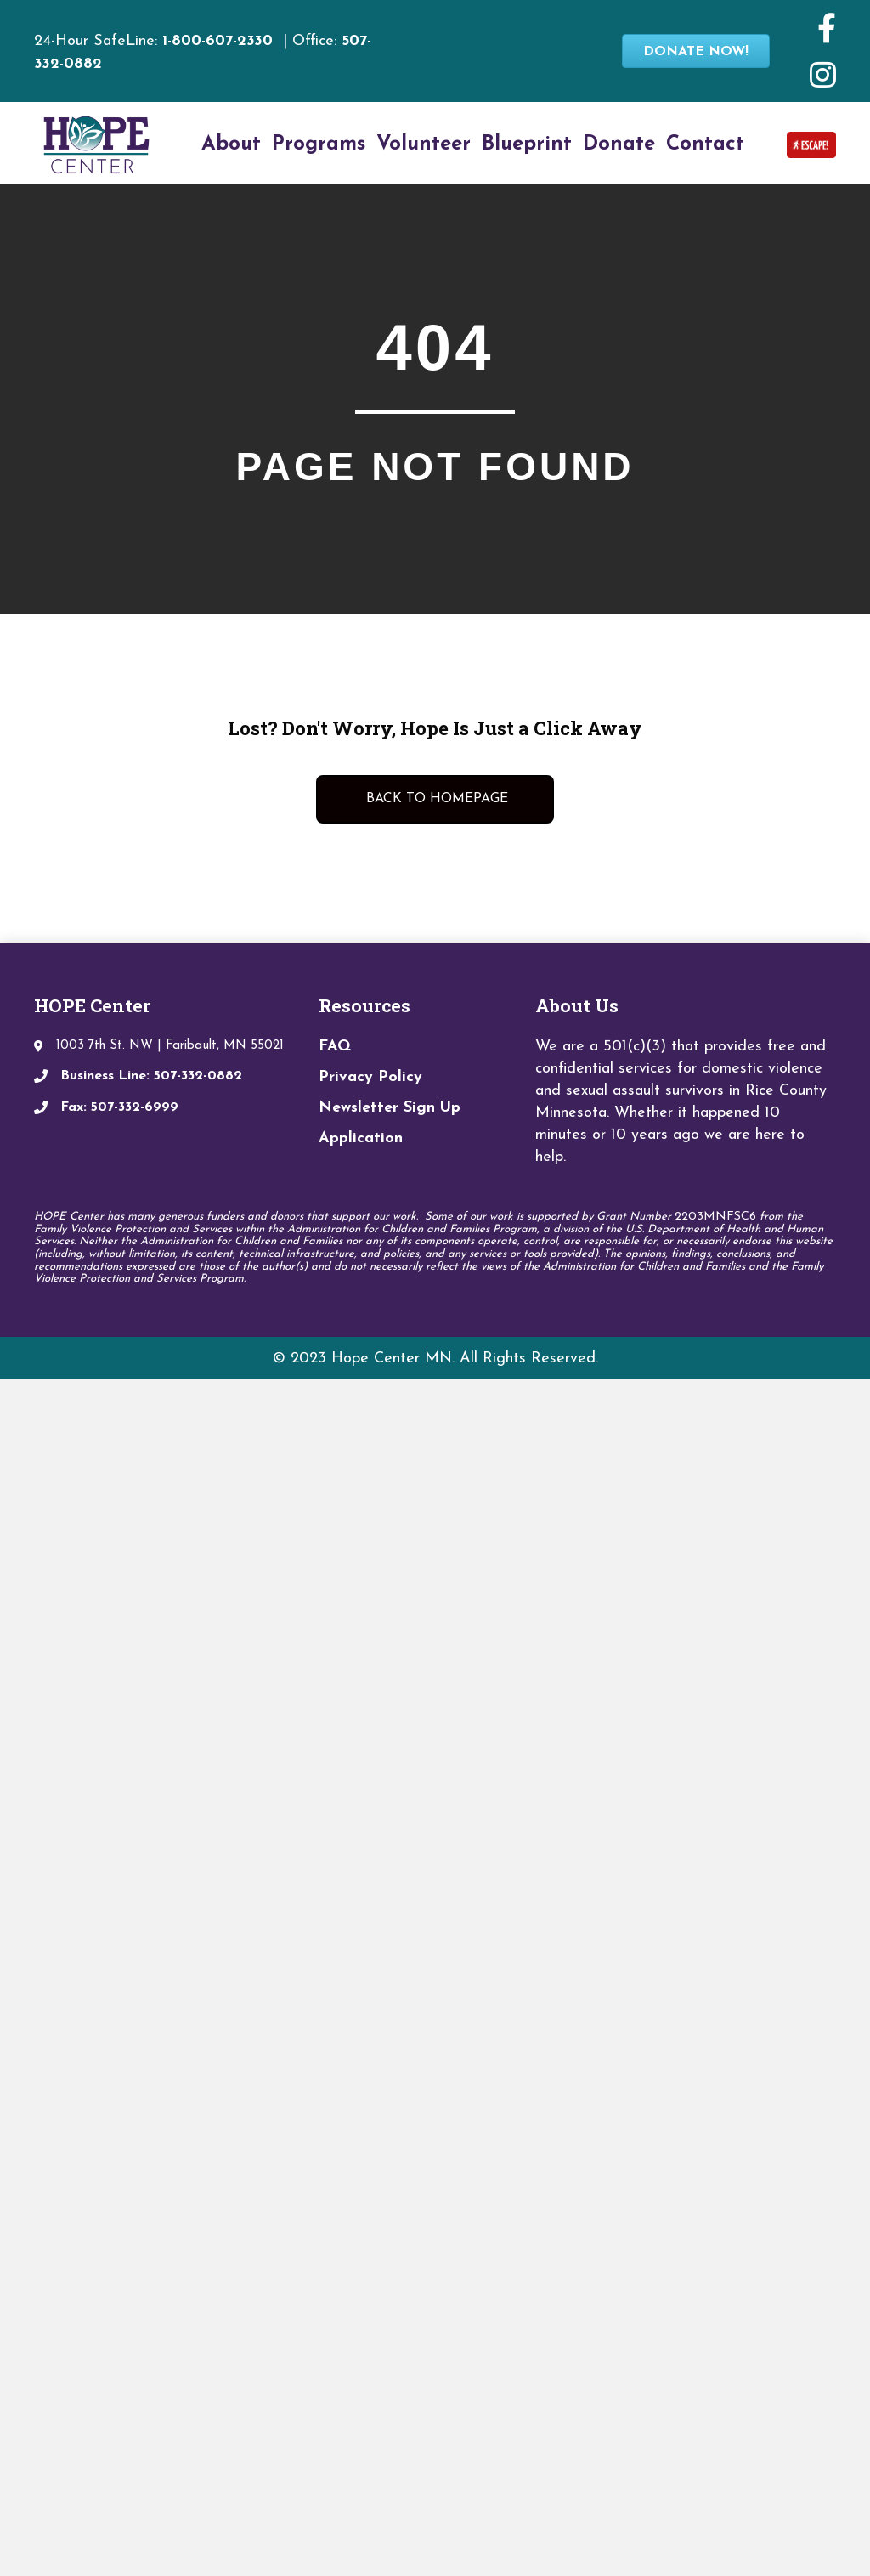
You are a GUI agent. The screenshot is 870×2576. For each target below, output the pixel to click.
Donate (619, 144)
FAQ (335, 1047)
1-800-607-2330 (217, 41)
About (231, 144)
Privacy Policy (370, 1077)
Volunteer (423, 144)
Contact (705, 144)
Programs (318, 144)
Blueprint (527, 144)
